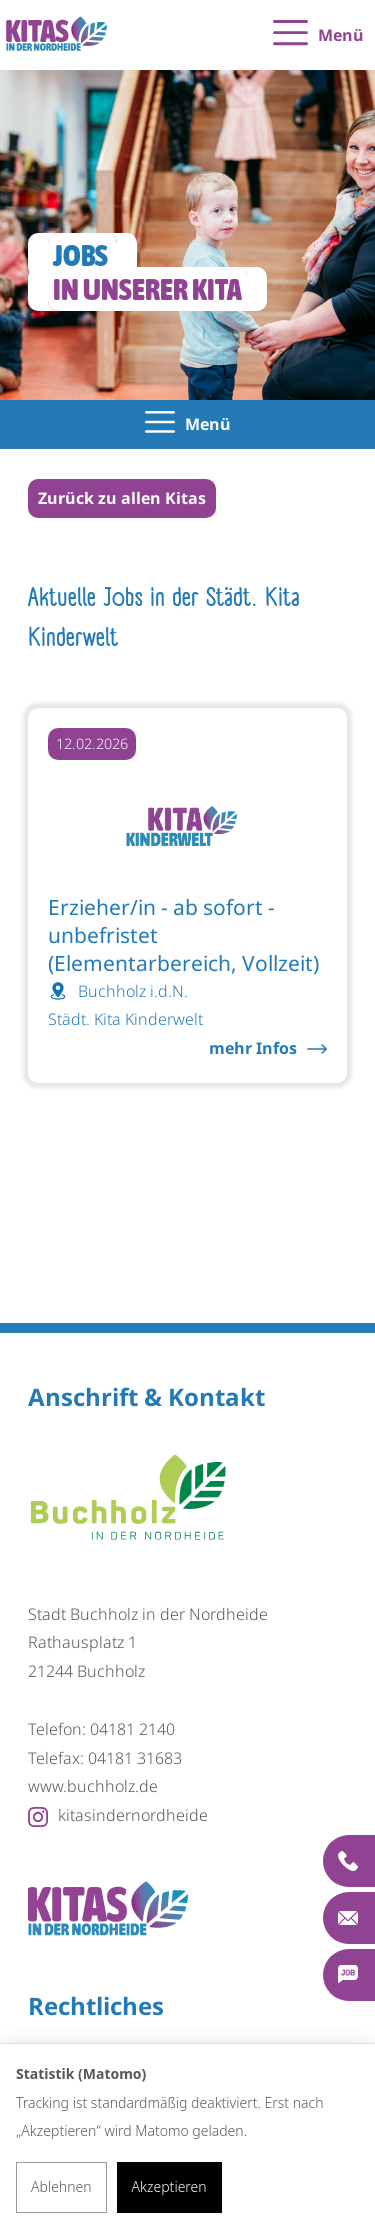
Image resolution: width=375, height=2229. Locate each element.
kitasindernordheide (118, 1815)
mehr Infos (253, 1048)
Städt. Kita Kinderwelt (125, 1019)
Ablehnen (61, 2186)
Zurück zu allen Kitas (122, 498)
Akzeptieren (169, 2186)
